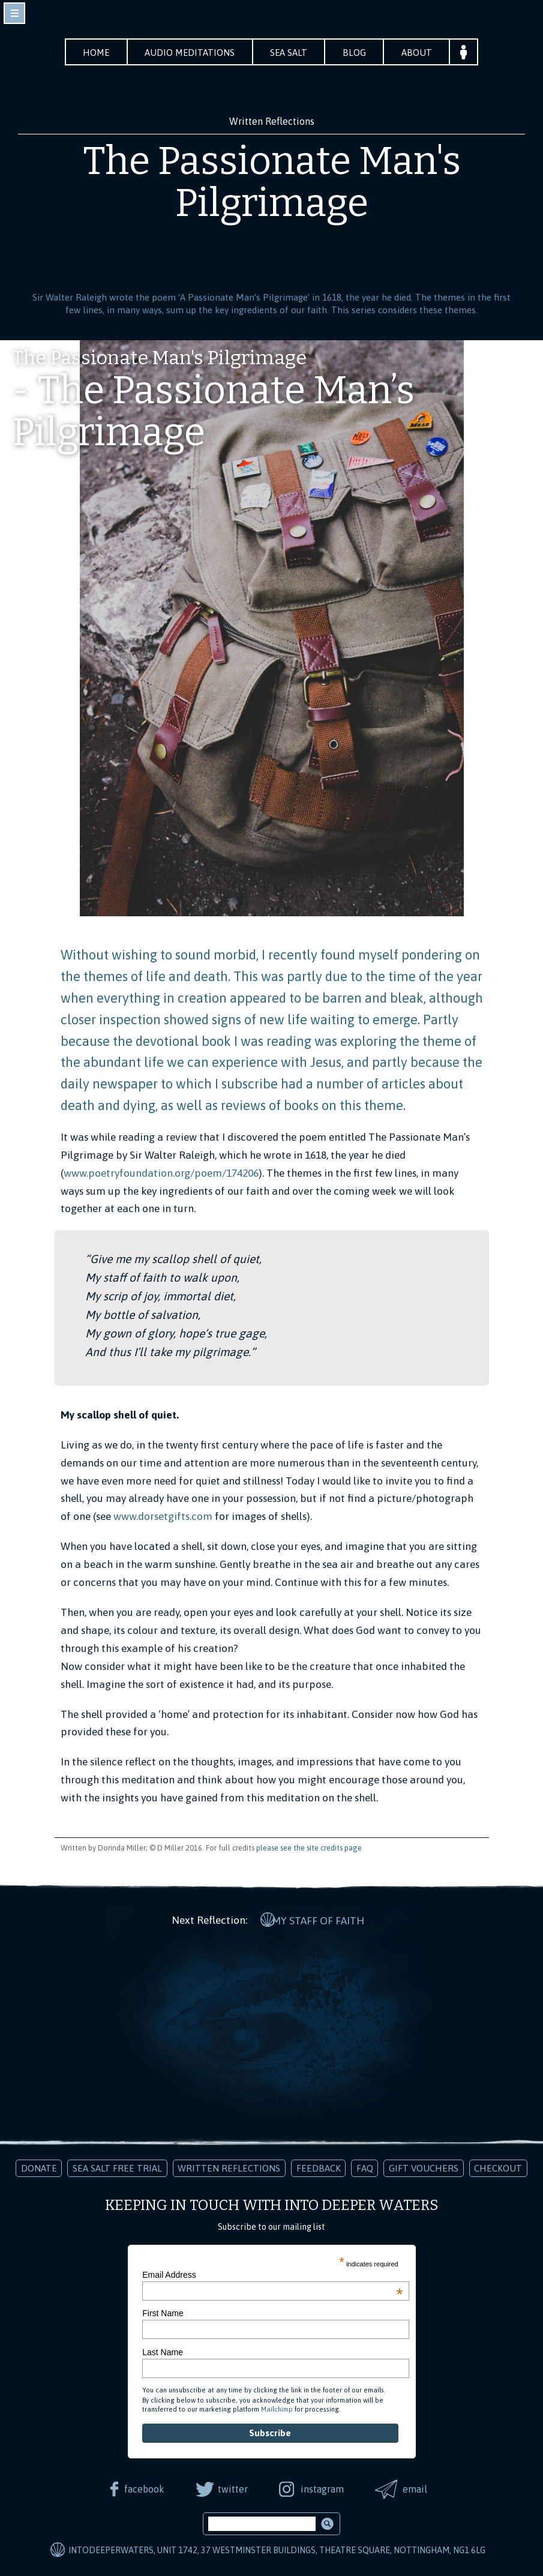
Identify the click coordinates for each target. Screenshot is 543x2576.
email (416, 2487)
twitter (232, 2487)
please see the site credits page (309, 1847)
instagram (322, 2487)
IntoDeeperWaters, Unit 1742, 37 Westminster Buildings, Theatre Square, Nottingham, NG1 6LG (276, 2549)
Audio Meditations (188, 52)
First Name (162, 2312)
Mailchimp (277, 2408)
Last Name (162, 2350)
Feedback (318, 2166)
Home (92, 52)
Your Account (470, 52)
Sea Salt (290, 52)
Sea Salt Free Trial (117, 2166)
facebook (143, 2487)
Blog (358, 52)
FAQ (364, 2166)
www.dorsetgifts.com (162, 1517)
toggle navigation (14, 13)
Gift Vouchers (423, 2166)
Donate (39, 2166)
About (422, 52)
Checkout (498, 2166)
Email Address (272, 2273)
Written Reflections (229, 2166)
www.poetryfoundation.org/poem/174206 (161, 1173)
